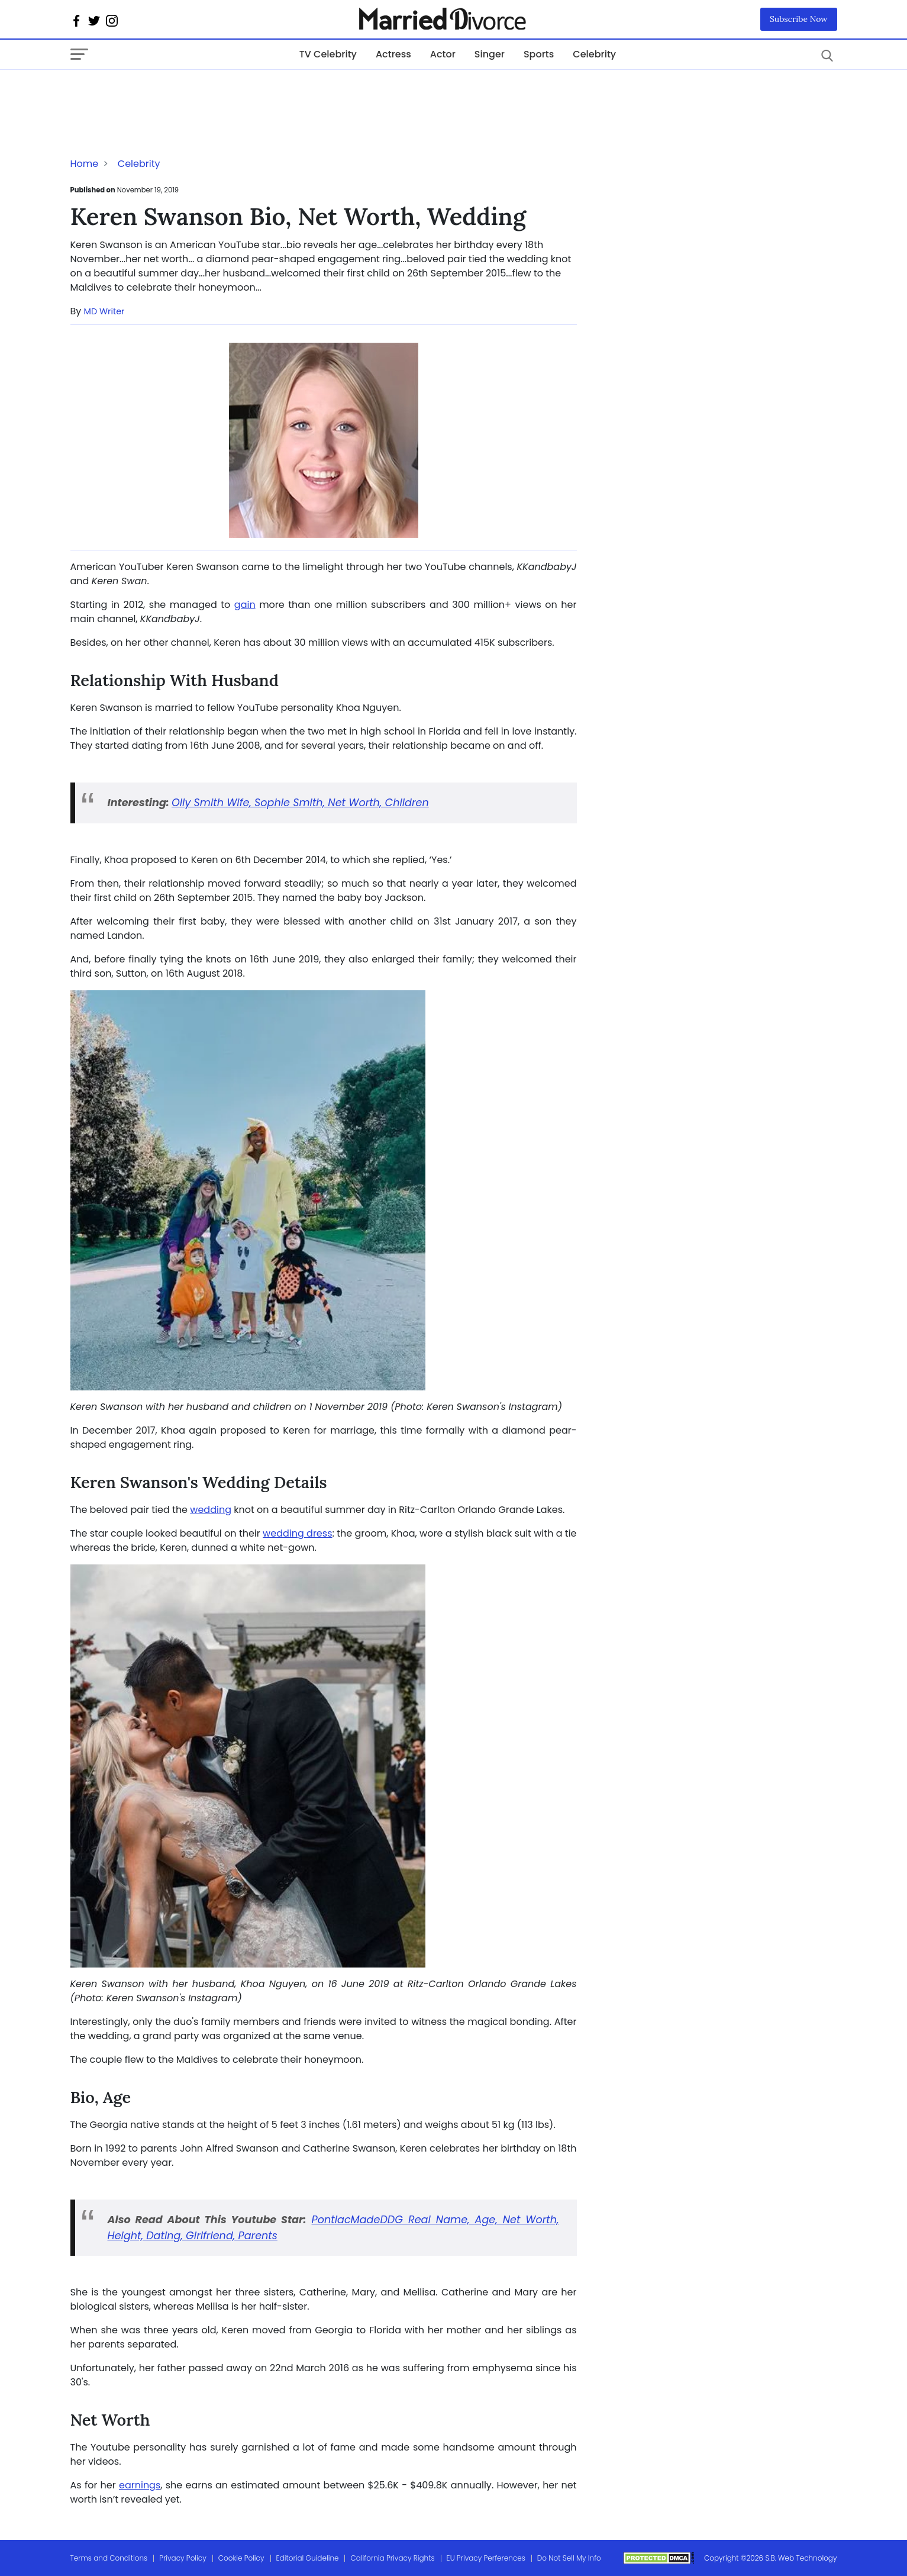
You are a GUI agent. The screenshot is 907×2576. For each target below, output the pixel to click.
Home (84, 163)
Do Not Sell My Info (569, 2558)
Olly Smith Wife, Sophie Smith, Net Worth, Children (300, 803)
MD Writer (104, 311)
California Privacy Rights (392, 2558)
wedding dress (297, 1533)
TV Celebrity (328, 54)
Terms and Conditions (109, 2558)
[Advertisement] (165, 93)
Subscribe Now (799, 19)
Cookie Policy (241, 2558)
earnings (139, 2485)
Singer (490, 54)
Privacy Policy (182, 2558)
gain (245, 604)
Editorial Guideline (307, 2558)
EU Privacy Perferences (486, 2558)
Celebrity (594, 54)
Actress (393, 54)
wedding (210, 1509)
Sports (539, 54)
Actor (443, 54)
